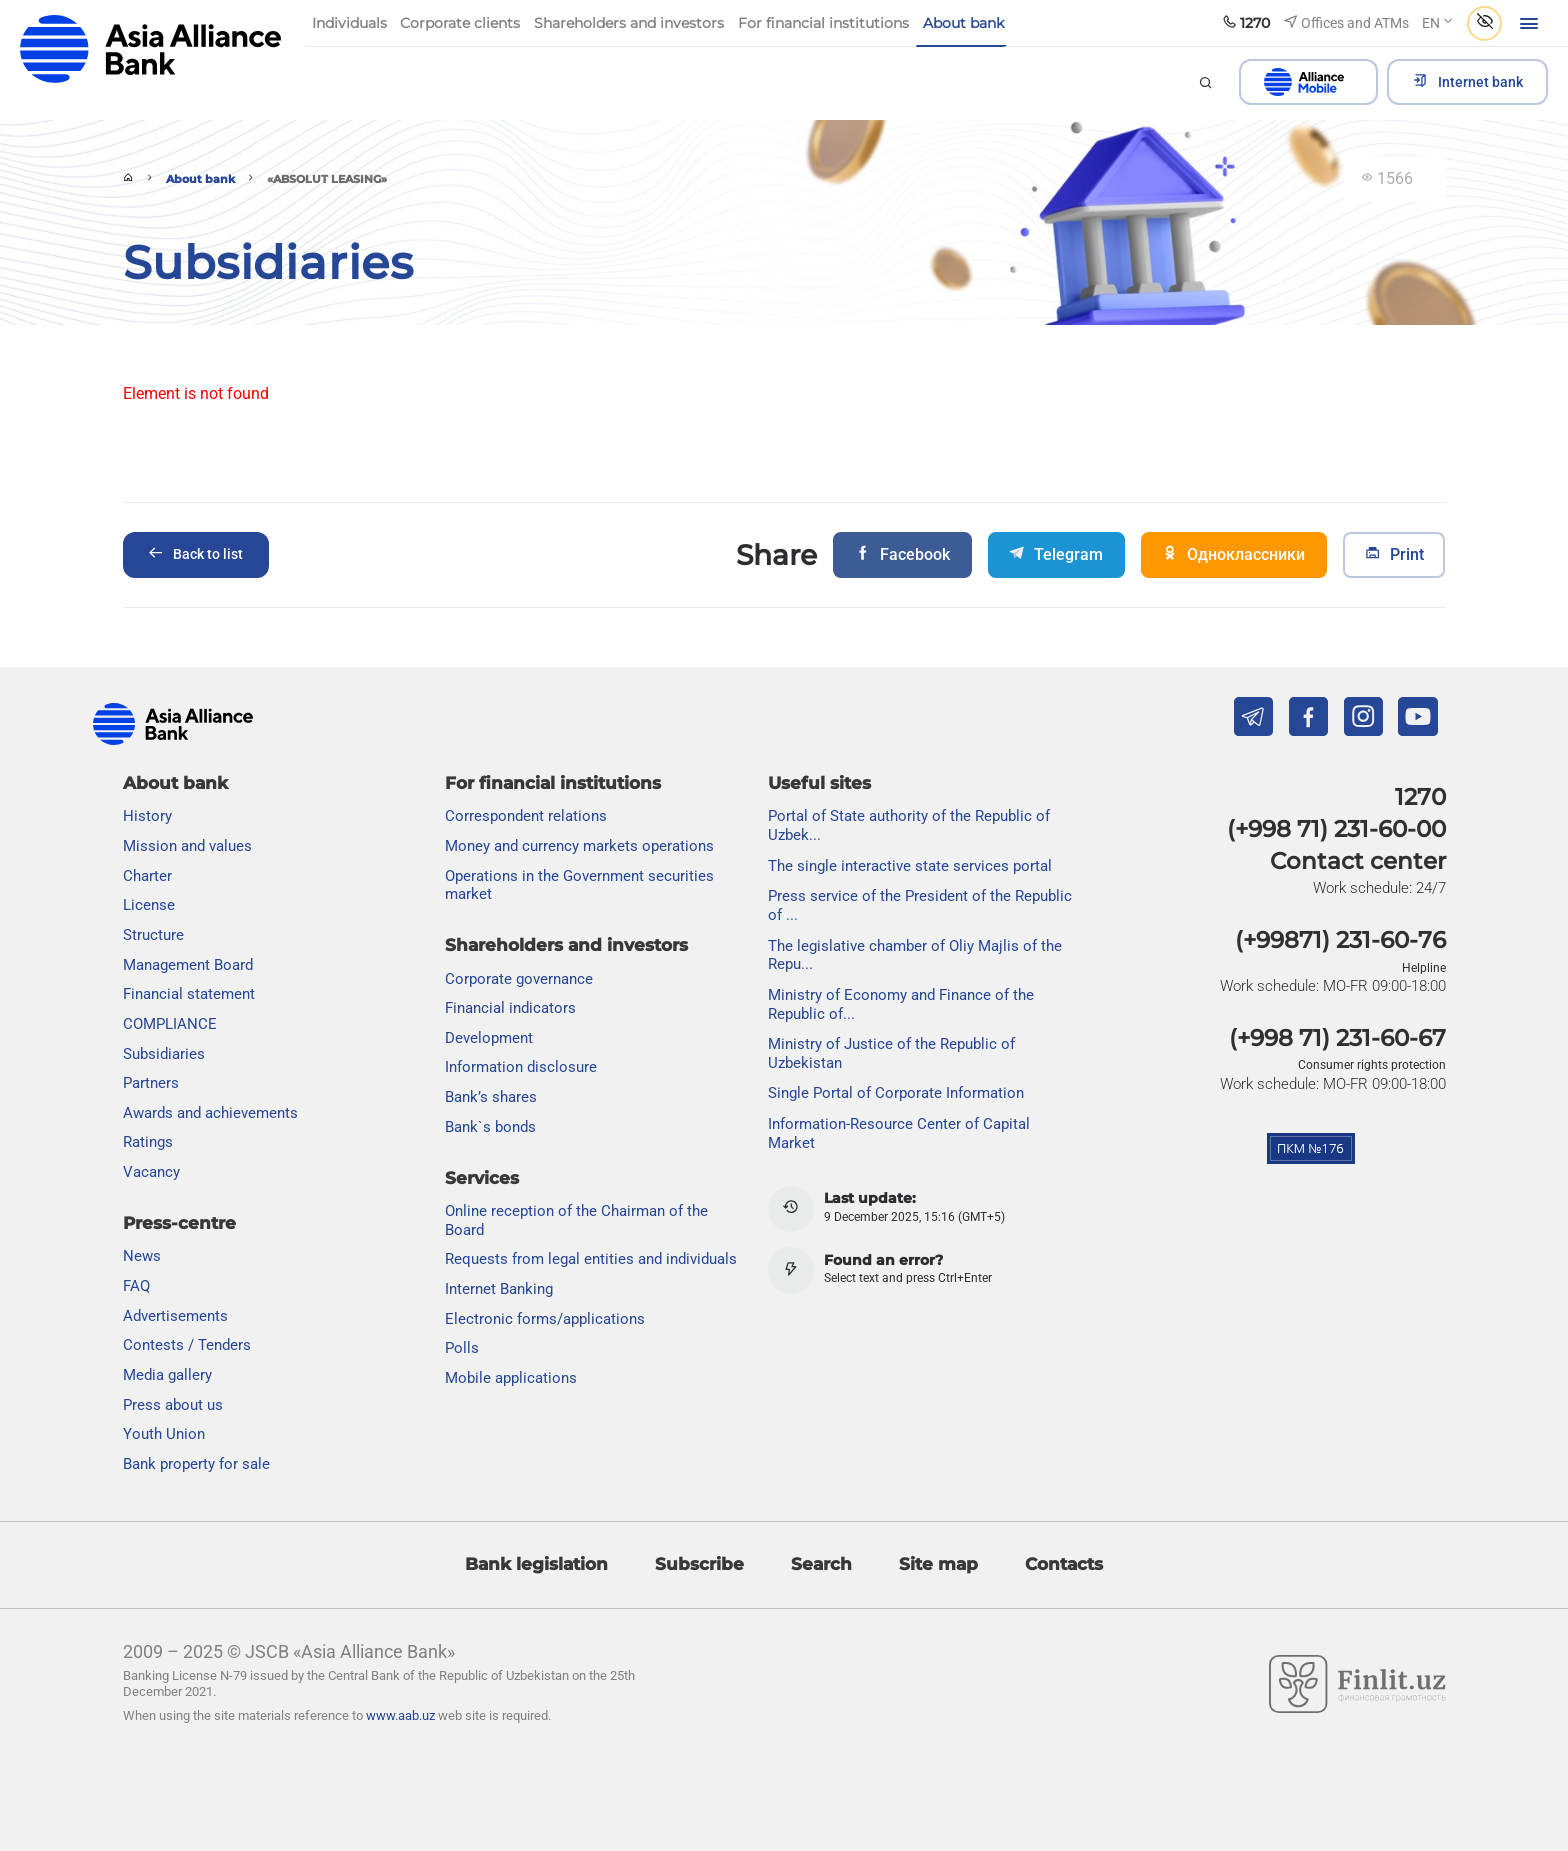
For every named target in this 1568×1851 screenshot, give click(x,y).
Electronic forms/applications (545, 1319)
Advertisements (175, 1316)
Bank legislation (536, 1564)
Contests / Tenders (187, 1345)
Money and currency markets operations (579, 846)
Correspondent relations (526, 816)
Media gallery (167, 1375)
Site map (938, 1564)
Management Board (188, 965)
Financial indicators (510, 1008)
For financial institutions (553, 783)
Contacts (1064, 1564)
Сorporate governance (519, 979)
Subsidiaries (164, 1054)
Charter (147, 876)
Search (821, 1564)
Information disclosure (521, 1067)
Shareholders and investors (566, 945)
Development (489, 1038)
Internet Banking (499, 1289)
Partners (151, 1083)
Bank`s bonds (490, 1127)
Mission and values (187, 846)
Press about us (173, 1405)
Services (482, 1178)
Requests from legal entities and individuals (591, 1259)
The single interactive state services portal (910, 866)
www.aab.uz (400, 1715)
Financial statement (189, 994)
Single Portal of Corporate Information (896, 1093)
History (147, 816)
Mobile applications (511, 1378)
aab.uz (151, 49)
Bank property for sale (196, 1464)
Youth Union (164, 1434)
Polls (462, 1348)
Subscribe (699, 1564)
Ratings (148, 1142)
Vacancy (151, 1172)
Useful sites (819, 783)
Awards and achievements (210, 1113)
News (142, 1256)
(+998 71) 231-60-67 (1337, 1038)
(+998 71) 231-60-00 (1336, 829)
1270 (1420, 797)
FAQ (136, 1286)
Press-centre (179, 1223)
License (149, 905)
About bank (200, 179)
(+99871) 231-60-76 (1340, 940)
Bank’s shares (491, 1097)
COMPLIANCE (170, 1024)
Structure (153, 935)
